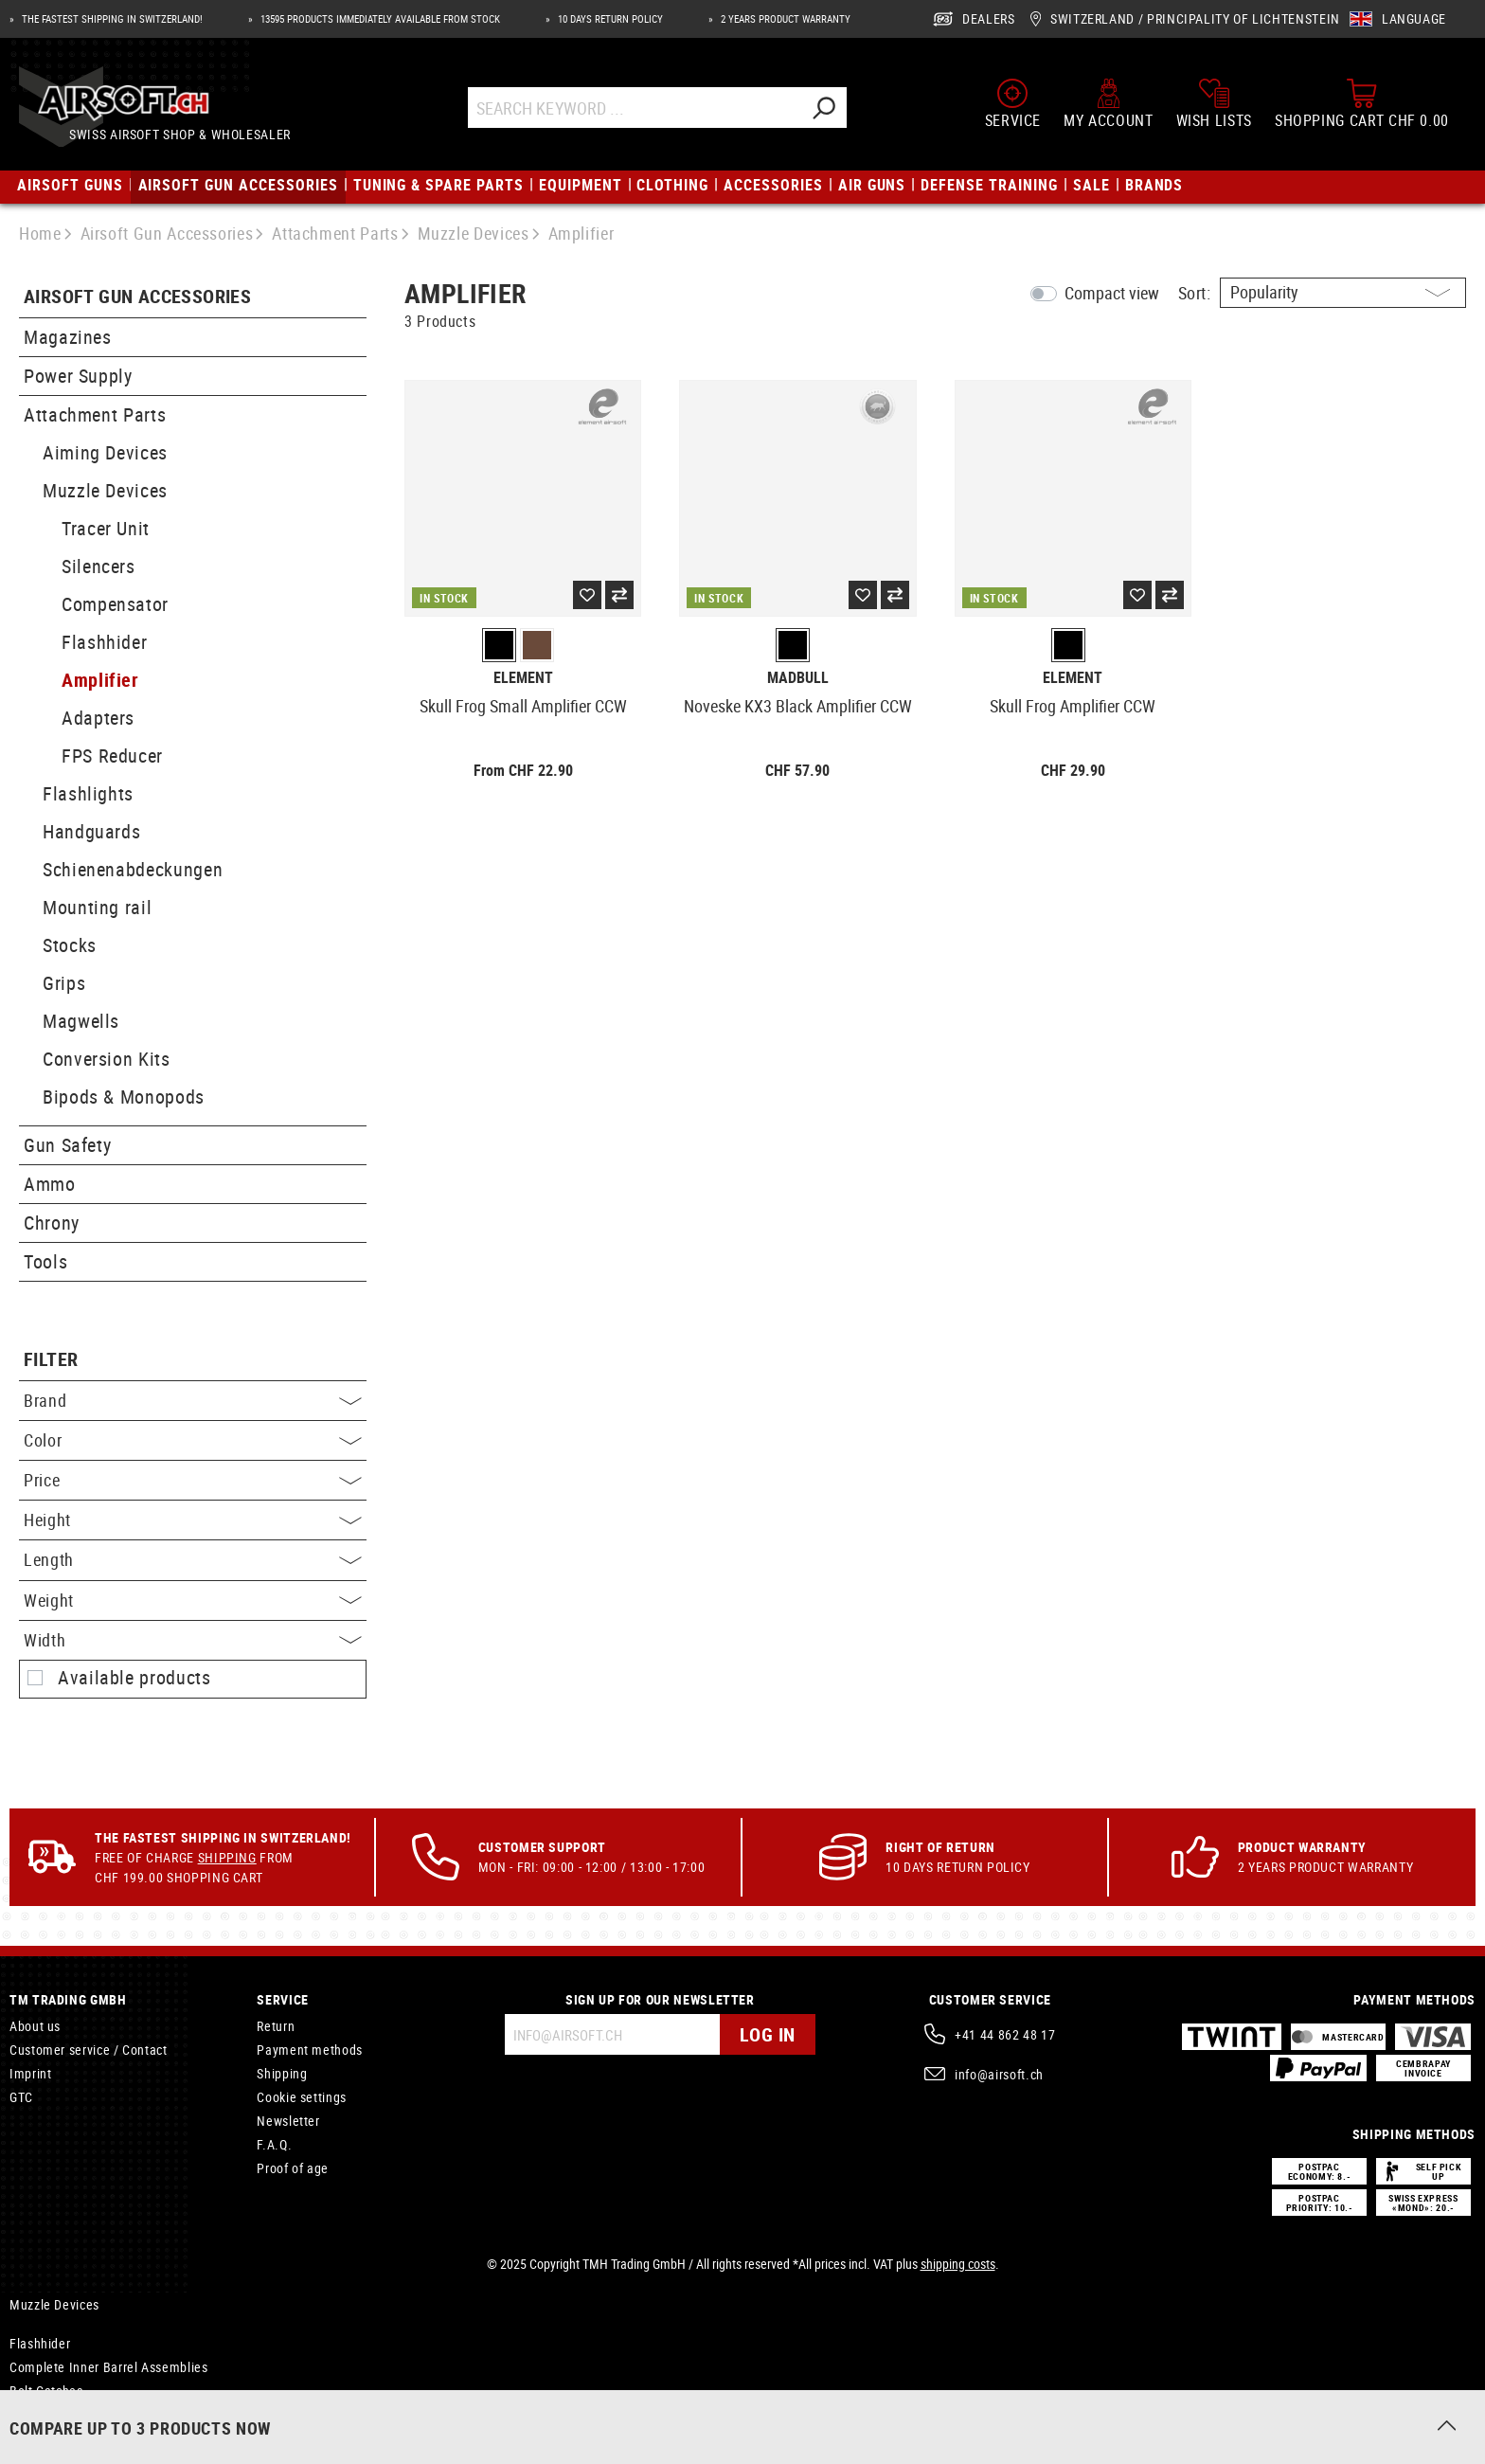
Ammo (50, 1183)
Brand (193, 1400)
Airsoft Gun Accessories (137, 297)
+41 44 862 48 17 (1005, 2034)
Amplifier (100, 679)
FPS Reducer (112, 755)
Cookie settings (302, 2097)
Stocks (70, 945)
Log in (768, 2034)
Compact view (1112, 292)
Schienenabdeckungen (133, 869)
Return (276, 2026)
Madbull (798, 678)
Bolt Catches (46, 2391)
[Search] (823, 107)
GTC (21, 2097)
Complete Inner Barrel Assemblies (108, 2367)
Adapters (98, 717)
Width (193, 1639)
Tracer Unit (106, 528)
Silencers (98, 566)
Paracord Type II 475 (70, 2414)
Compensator (115, 604)
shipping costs (958, 2264)
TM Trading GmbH (68, 1999)
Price (193, 1479)
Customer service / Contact (88, 2050)
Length (193, 1559)
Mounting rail (97, 907)
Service (282, 1999)
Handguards (91, 831)
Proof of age (293, 2168)
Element (523, 678)
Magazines (68, 337)
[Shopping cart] (1361, 103)
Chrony (52, 1222)
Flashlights (88, 793)
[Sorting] (1343, 293)
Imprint (30, 2073)
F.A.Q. (274, 2144)
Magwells (81, 1021)
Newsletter (288, 2121)
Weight (193, 1600)
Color (193, 1440)
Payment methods (310, 2050)
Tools (45, 1261)
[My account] (1108, 103)
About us (35, 2026)
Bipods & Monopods (124, 1096)
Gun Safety (67, 1145)
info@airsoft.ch (999, 2074)
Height (193, 1519)
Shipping (227, 1857)
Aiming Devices (105, 452)
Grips (64, 983)
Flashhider (104, 642)
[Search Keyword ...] (634, 107)
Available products (134, 1677)
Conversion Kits (106, 1058)
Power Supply (78, 375)
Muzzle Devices (105, 490)
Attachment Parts (95, 414)
